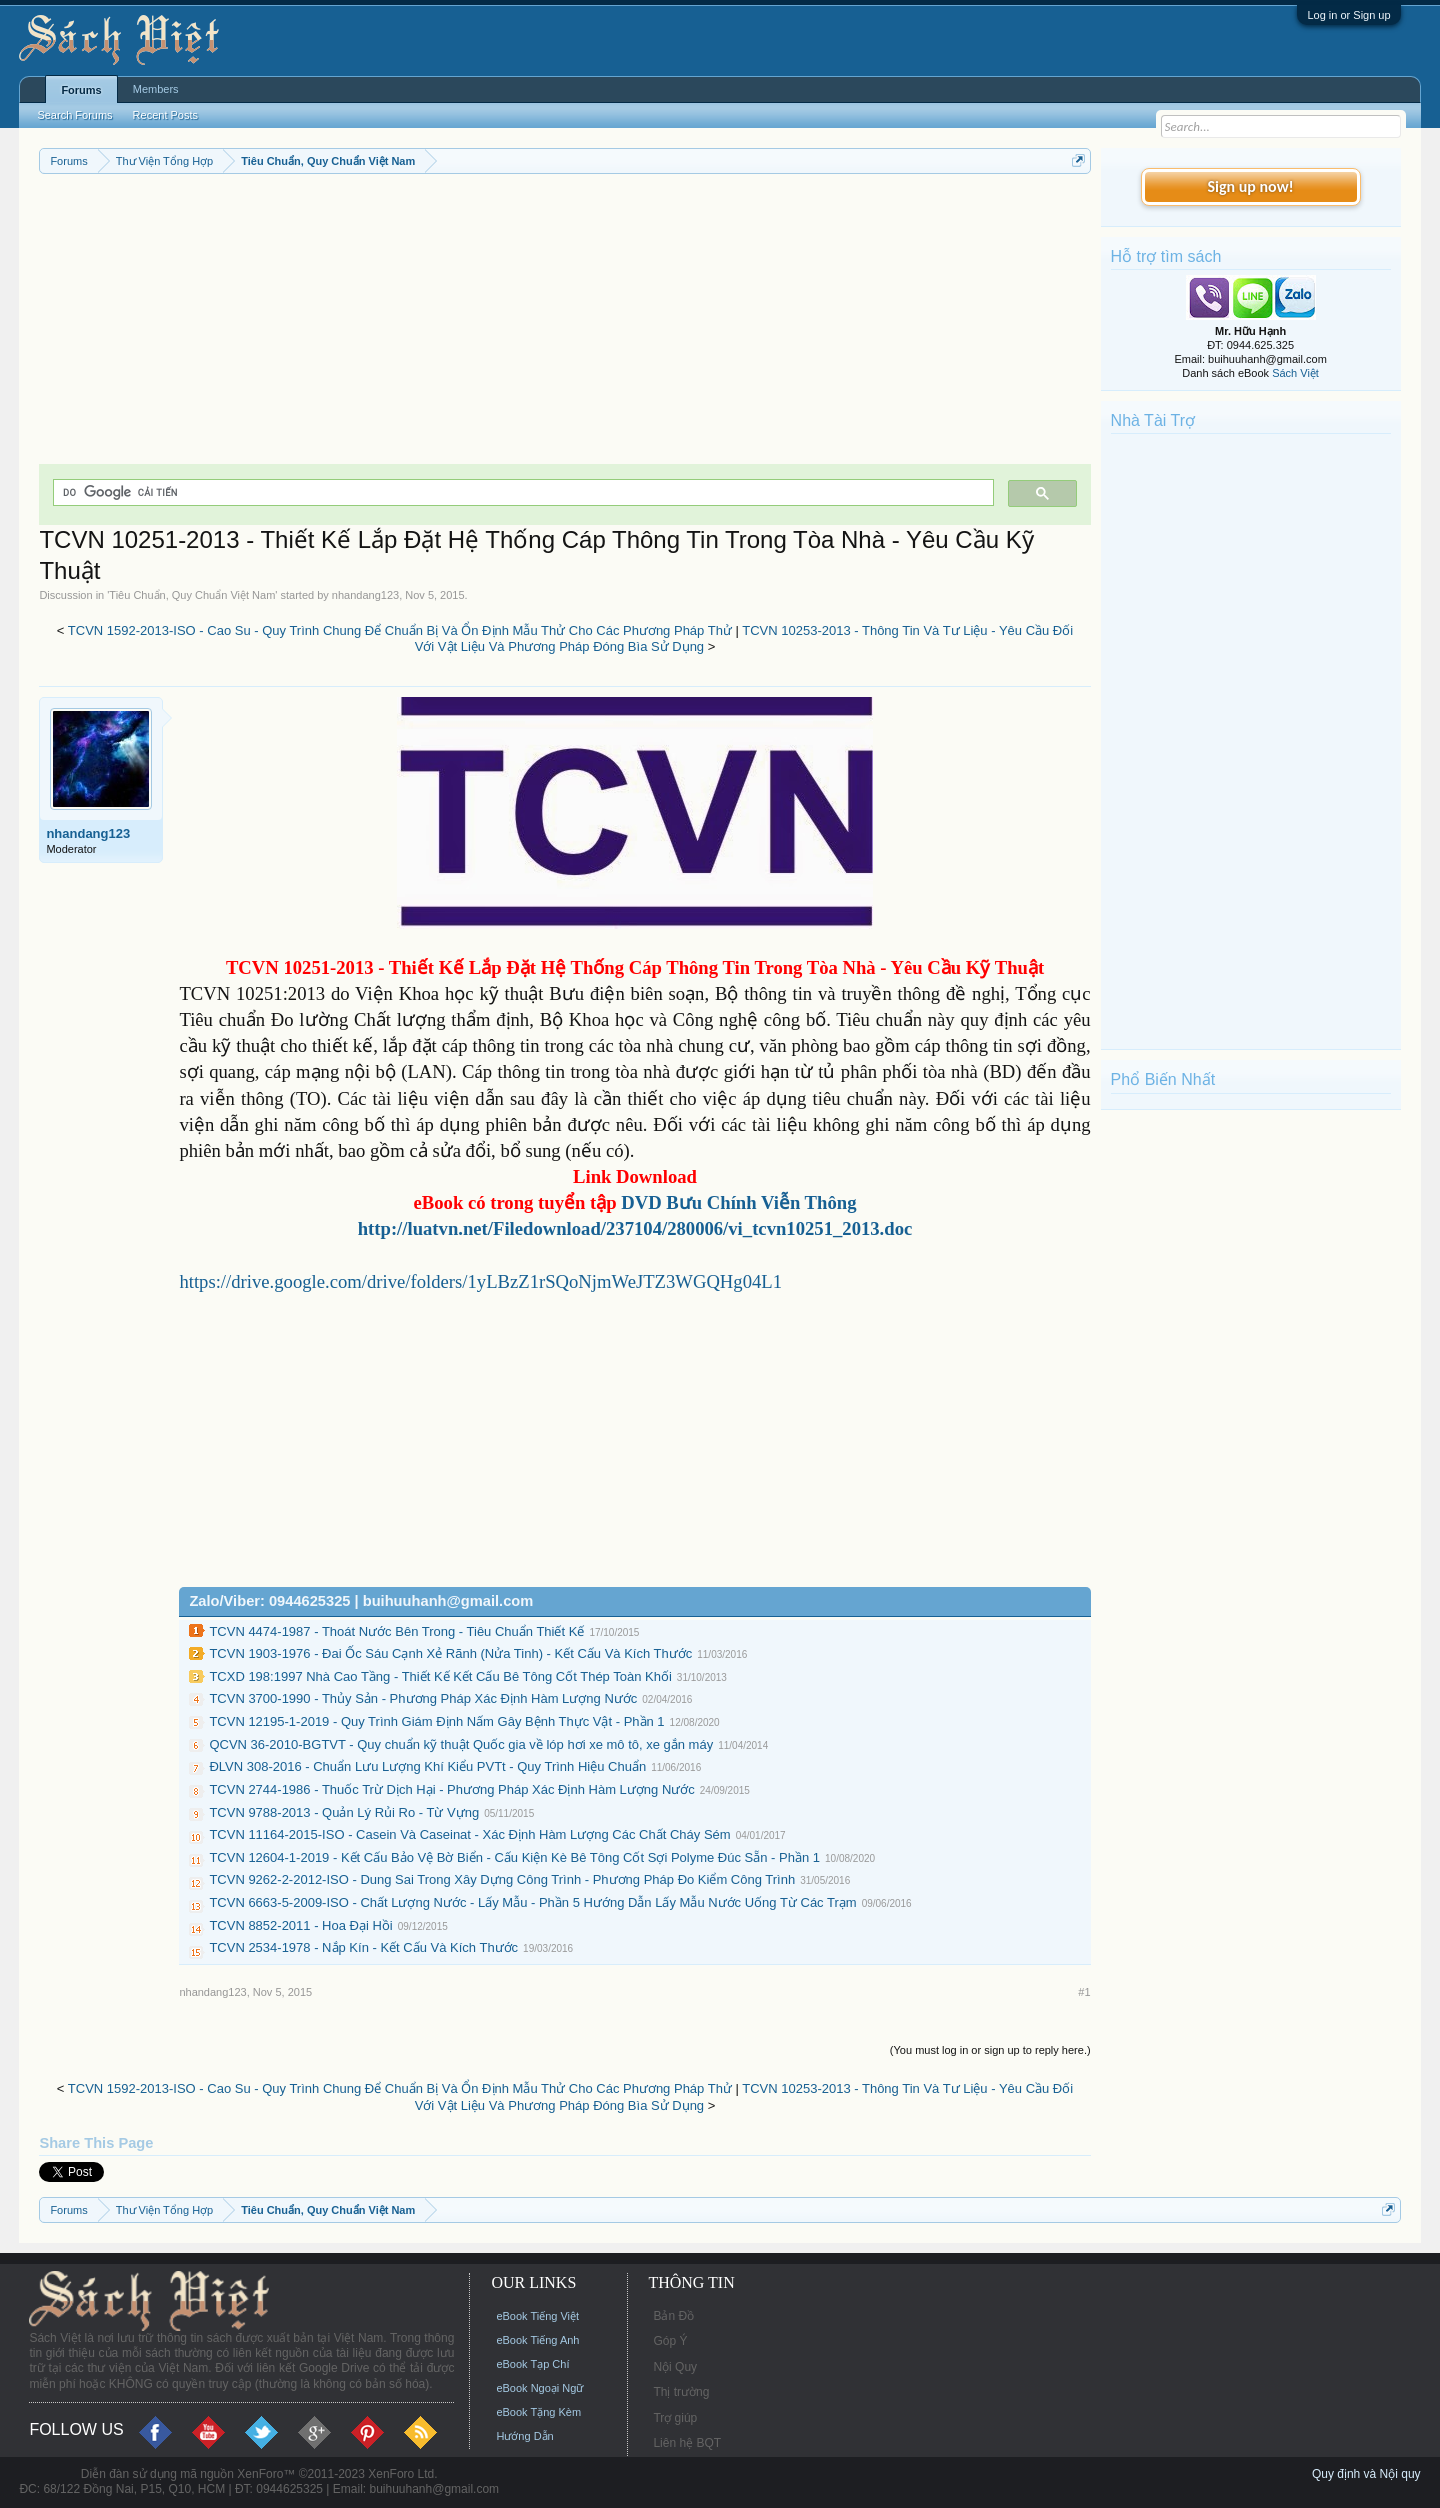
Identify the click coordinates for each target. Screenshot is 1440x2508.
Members (156, 89)
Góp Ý (670, 2341)
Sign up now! (1250, 186)
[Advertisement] (564, 324)
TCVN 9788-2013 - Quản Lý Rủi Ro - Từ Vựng (344, 1812)
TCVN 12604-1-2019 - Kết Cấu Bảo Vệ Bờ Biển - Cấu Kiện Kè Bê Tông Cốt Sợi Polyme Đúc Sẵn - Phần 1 (514, 1857)
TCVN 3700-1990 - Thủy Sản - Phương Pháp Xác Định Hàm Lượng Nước (423, 1698)
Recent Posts (165, 115)
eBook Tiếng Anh (537, 2340)
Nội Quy (675, 2367)
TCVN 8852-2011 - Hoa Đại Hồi (300, 1925)
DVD (738, 1202)
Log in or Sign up (1348, 15)
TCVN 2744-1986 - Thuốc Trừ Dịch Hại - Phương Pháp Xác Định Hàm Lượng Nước (451, 1789)
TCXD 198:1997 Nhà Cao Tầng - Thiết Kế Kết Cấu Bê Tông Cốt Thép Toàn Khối (440, 1676)
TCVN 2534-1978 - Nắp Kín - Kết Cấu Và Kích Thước (363, 1947)
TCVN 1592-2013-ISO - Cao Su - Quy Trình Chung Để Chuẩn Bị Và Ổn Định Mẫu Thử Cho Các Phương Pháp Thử (400, 630)
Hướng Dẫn (524, 2436)
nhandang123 (365, 595)
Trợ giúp (675, 2418)
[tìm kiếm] (521, 492)
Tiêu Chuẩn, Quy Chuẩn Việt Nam (192, 595)
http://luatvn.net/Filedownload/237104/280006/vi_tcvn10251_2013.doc (635, 1228)
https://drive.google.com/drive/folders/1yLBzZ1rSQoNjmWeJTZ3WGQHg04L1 (480, 1281)
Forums (81, 90)
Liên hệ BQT (687, 2443)
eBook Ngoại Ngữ (539, 2388)
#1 (1084, 1992)
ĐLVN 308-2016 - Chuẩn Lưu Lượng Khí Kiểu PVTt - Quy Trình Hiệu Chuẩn (427, 1766)
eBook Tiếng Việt (537, 2316)
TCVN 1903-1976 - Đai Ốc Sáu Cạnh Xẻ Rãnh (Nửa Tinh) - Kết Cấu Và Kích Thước (450, 1653)
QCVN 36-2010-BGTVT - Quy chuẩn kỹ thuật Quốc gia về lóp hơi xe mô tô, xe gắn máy (461, 1744)
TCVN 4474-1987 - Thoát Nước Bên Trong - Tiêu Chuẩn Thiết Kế (396, 1631)
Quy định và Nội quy (1366, 2474)
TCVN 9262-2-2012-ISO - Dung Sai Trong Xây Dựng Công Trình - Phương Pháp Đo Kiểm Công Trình (502, 1879)
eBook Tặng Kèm (538, 2412)
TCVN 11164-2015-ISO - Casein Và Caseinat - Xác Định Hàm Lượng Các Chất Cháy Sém (469, 1834)
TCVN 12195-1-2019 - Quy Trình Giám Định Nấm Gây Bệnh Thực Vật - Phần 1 (436, 1721)
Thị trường (681, 2392)
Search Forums (74, 115)
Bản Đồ (673, 2316)
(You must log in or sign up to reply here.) (990, 2050)
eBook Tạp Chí (532, 2364)
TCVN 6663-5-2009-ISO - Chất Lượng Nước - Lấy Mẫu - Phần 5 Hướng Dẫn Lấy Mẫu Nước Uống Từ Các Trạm (532, 1902)
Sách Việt (1295, 373)
